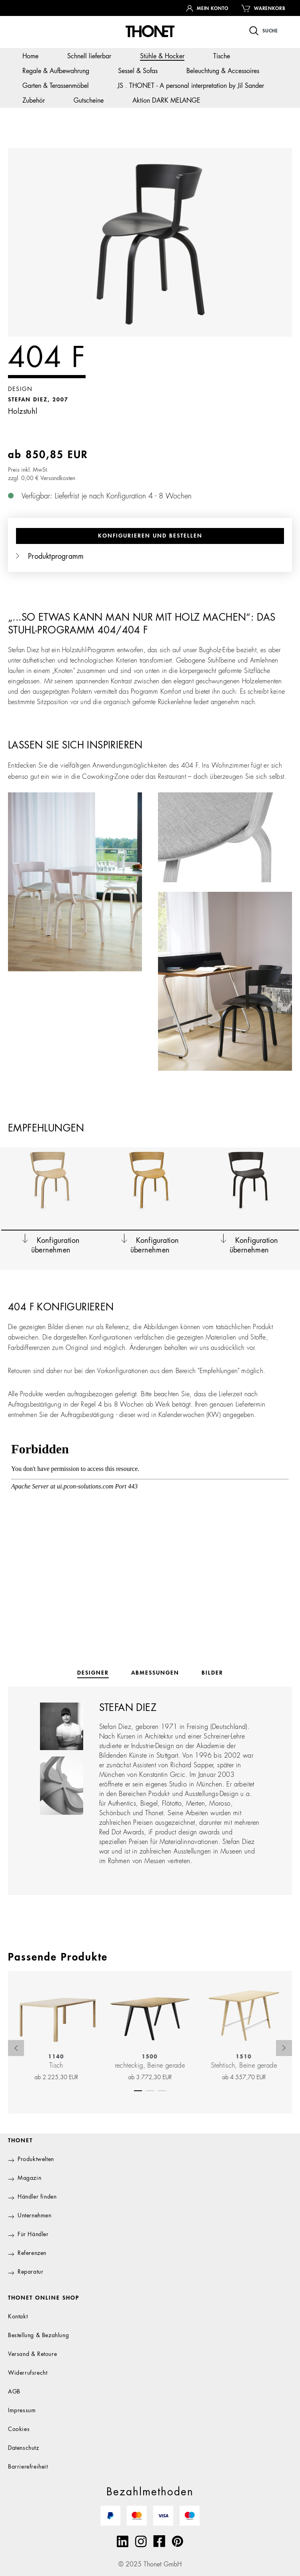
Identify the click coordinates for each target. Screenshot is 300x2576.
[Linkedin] (122, 2541)
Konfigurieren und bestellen (150, 536)
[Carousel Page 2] (150, 2088)
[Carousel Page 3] (162, 2088)
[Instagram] (141, 2541)
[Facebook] (159, 2541)
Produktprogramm (50, 556)
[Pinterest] (177, 2541)
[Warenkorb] (263, 8)
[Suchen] (263, 30)
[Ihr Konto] (207, 8)
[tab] (93, 1673)
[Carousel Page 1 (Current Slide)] (138, 2088)
